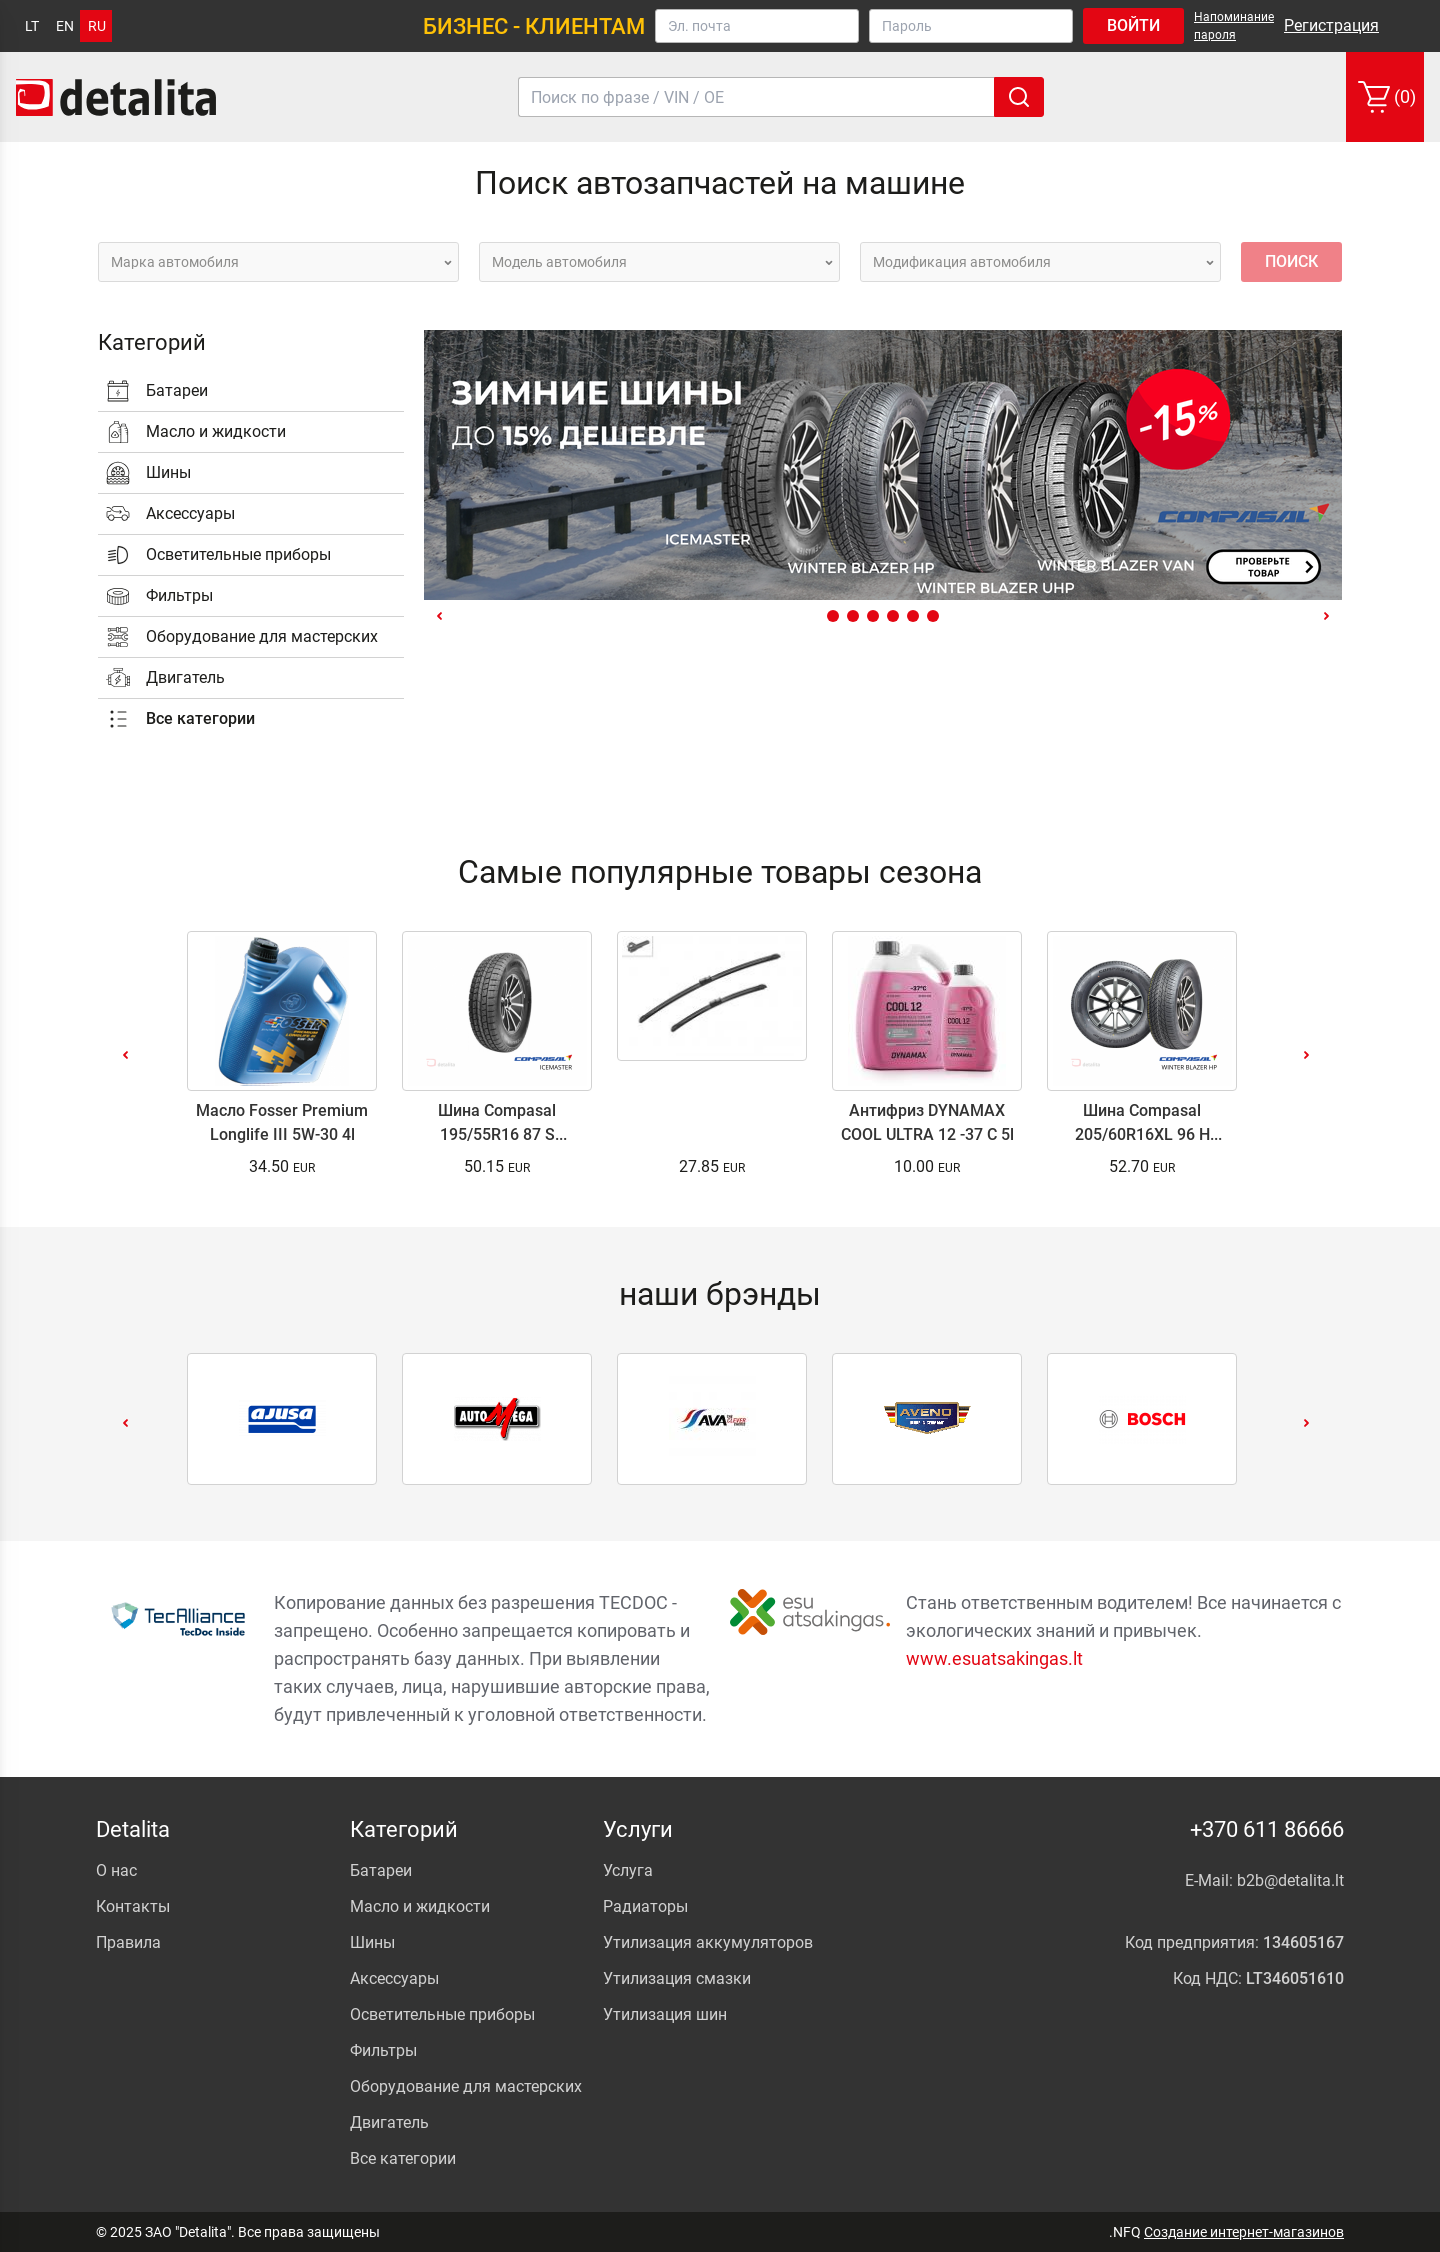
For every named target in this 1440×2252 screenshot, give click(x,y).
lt (32, 26)
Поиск (1291, 261)
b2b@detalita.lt (1290, 1880)
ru (97, 26)
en (65, 26)
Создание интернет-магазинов (1244, 2232)
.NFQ (1125, 2232)
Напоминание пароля (1234, 26)
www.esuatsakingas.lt (994, 1658)
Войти (1133, 25)
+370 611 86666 (1267, 1829)
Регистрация (1331, 25)
